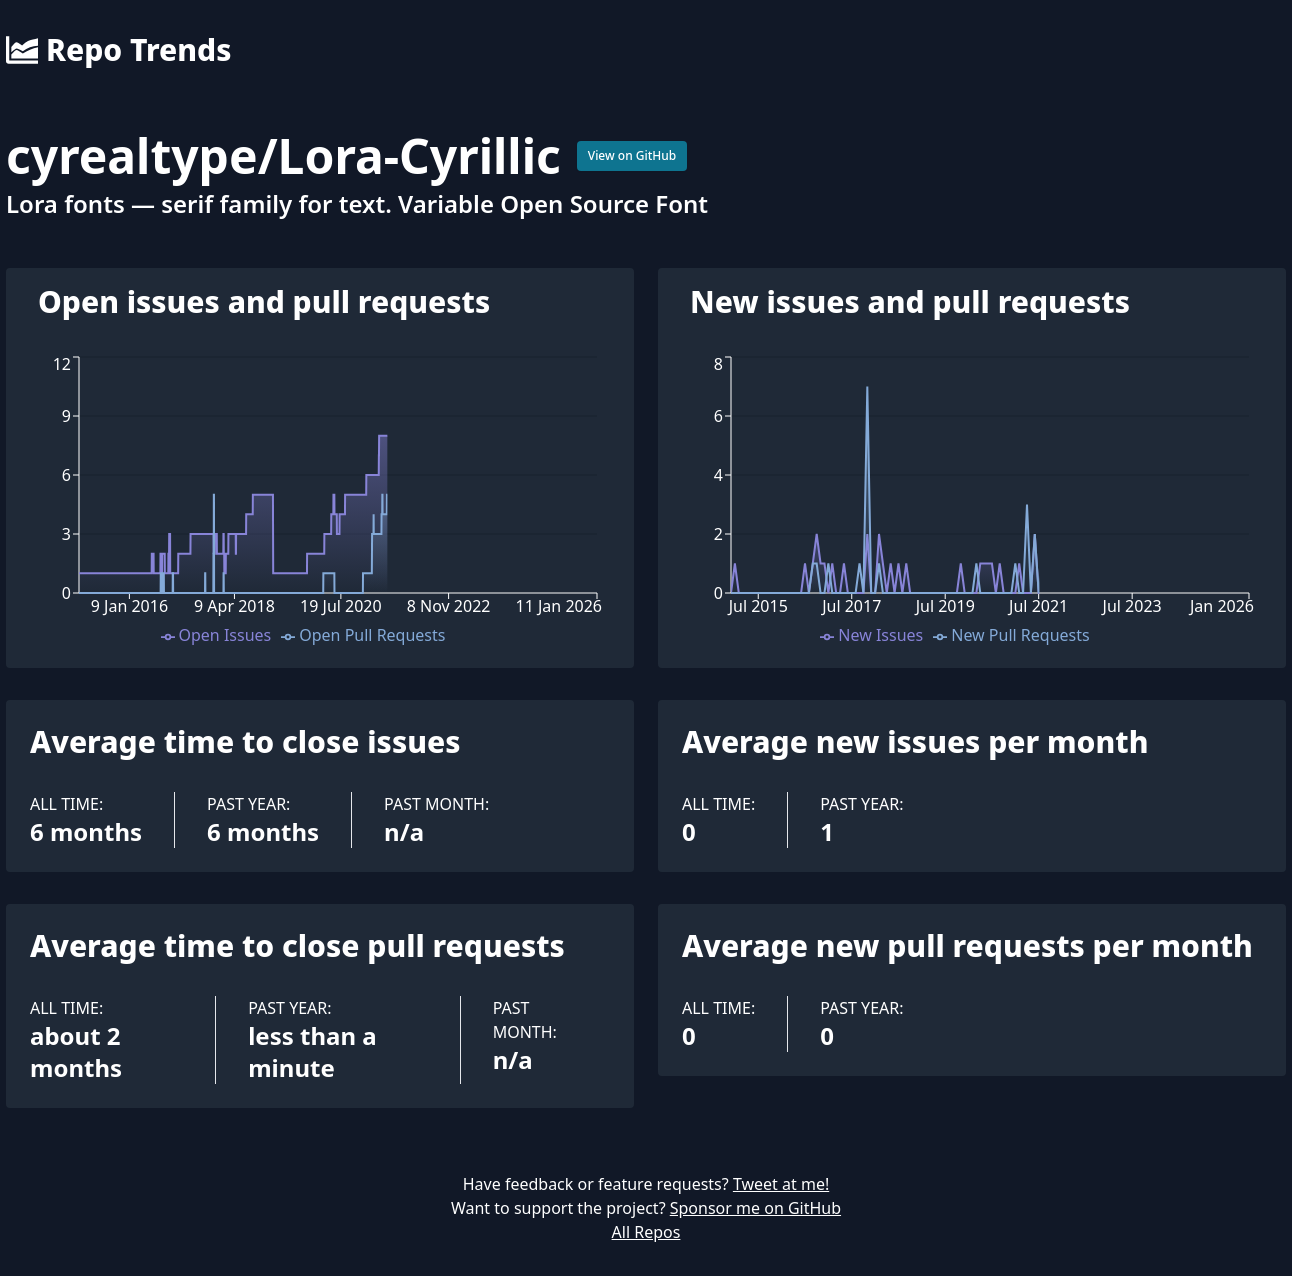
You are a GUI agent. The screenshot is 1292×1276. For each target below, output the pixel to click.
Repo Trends (118, 50)
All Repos (646, 1232)
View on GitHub (632, 155)
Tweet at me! (781, 1184)
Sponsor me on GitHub (755, 1208)
